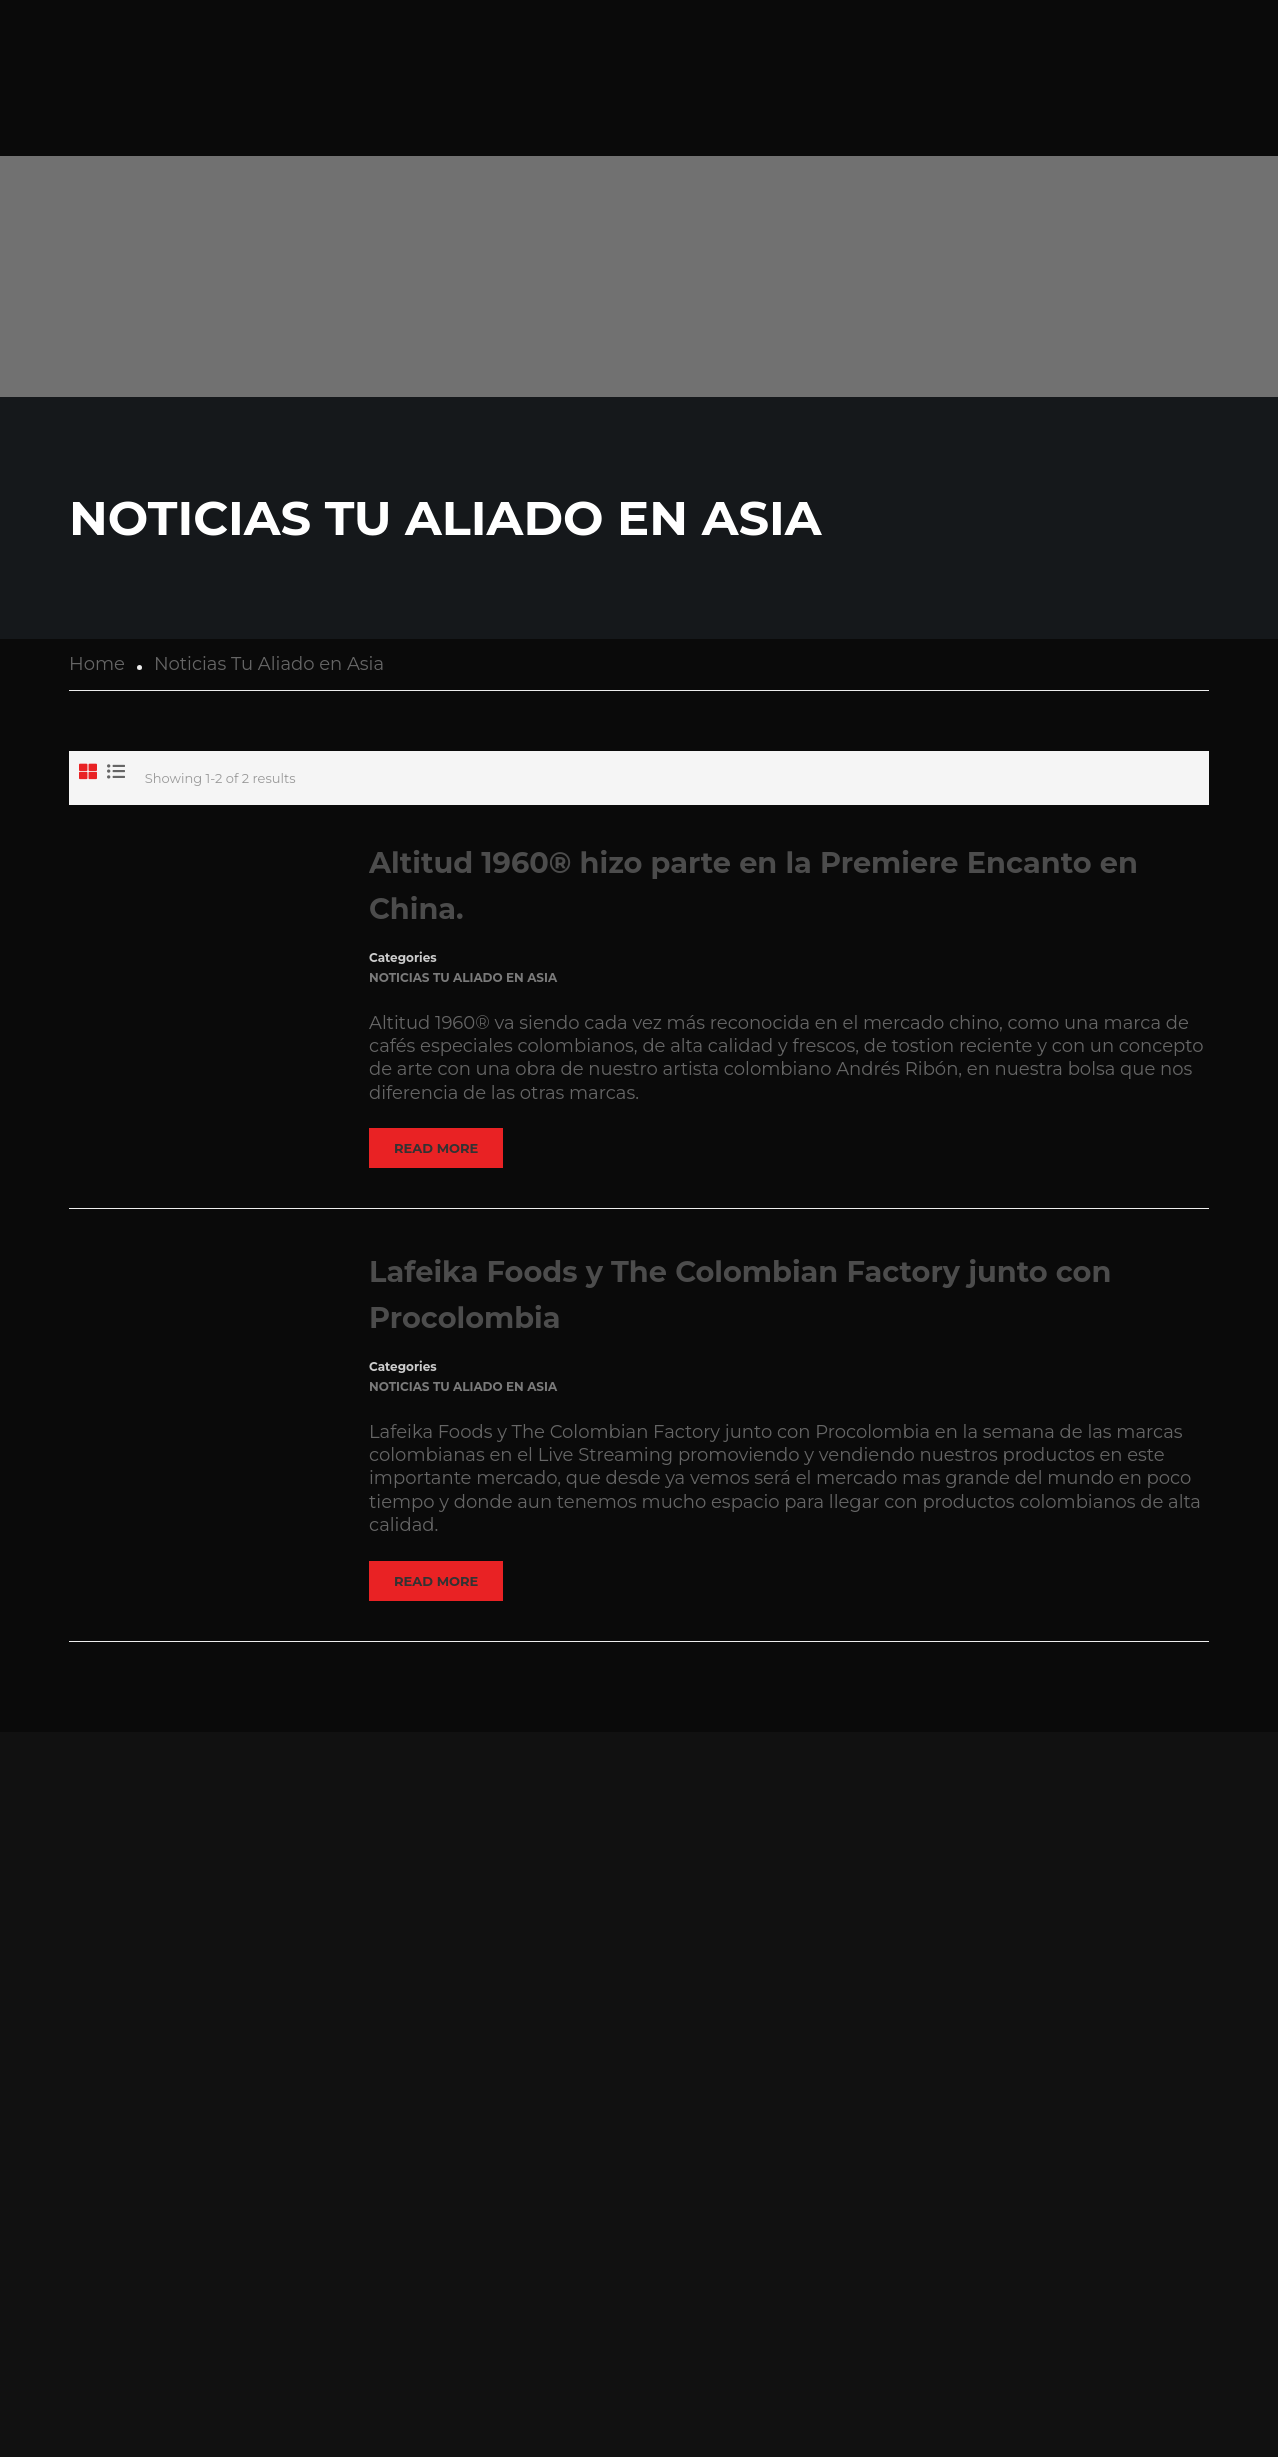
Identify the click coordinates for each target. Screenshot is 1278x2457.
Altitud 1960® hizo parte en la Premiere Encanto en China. (753, 885)
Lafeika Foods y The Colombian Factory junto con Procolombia (740, 1294)
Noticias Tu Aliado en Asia (463, 977)
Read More (436, 1148)
